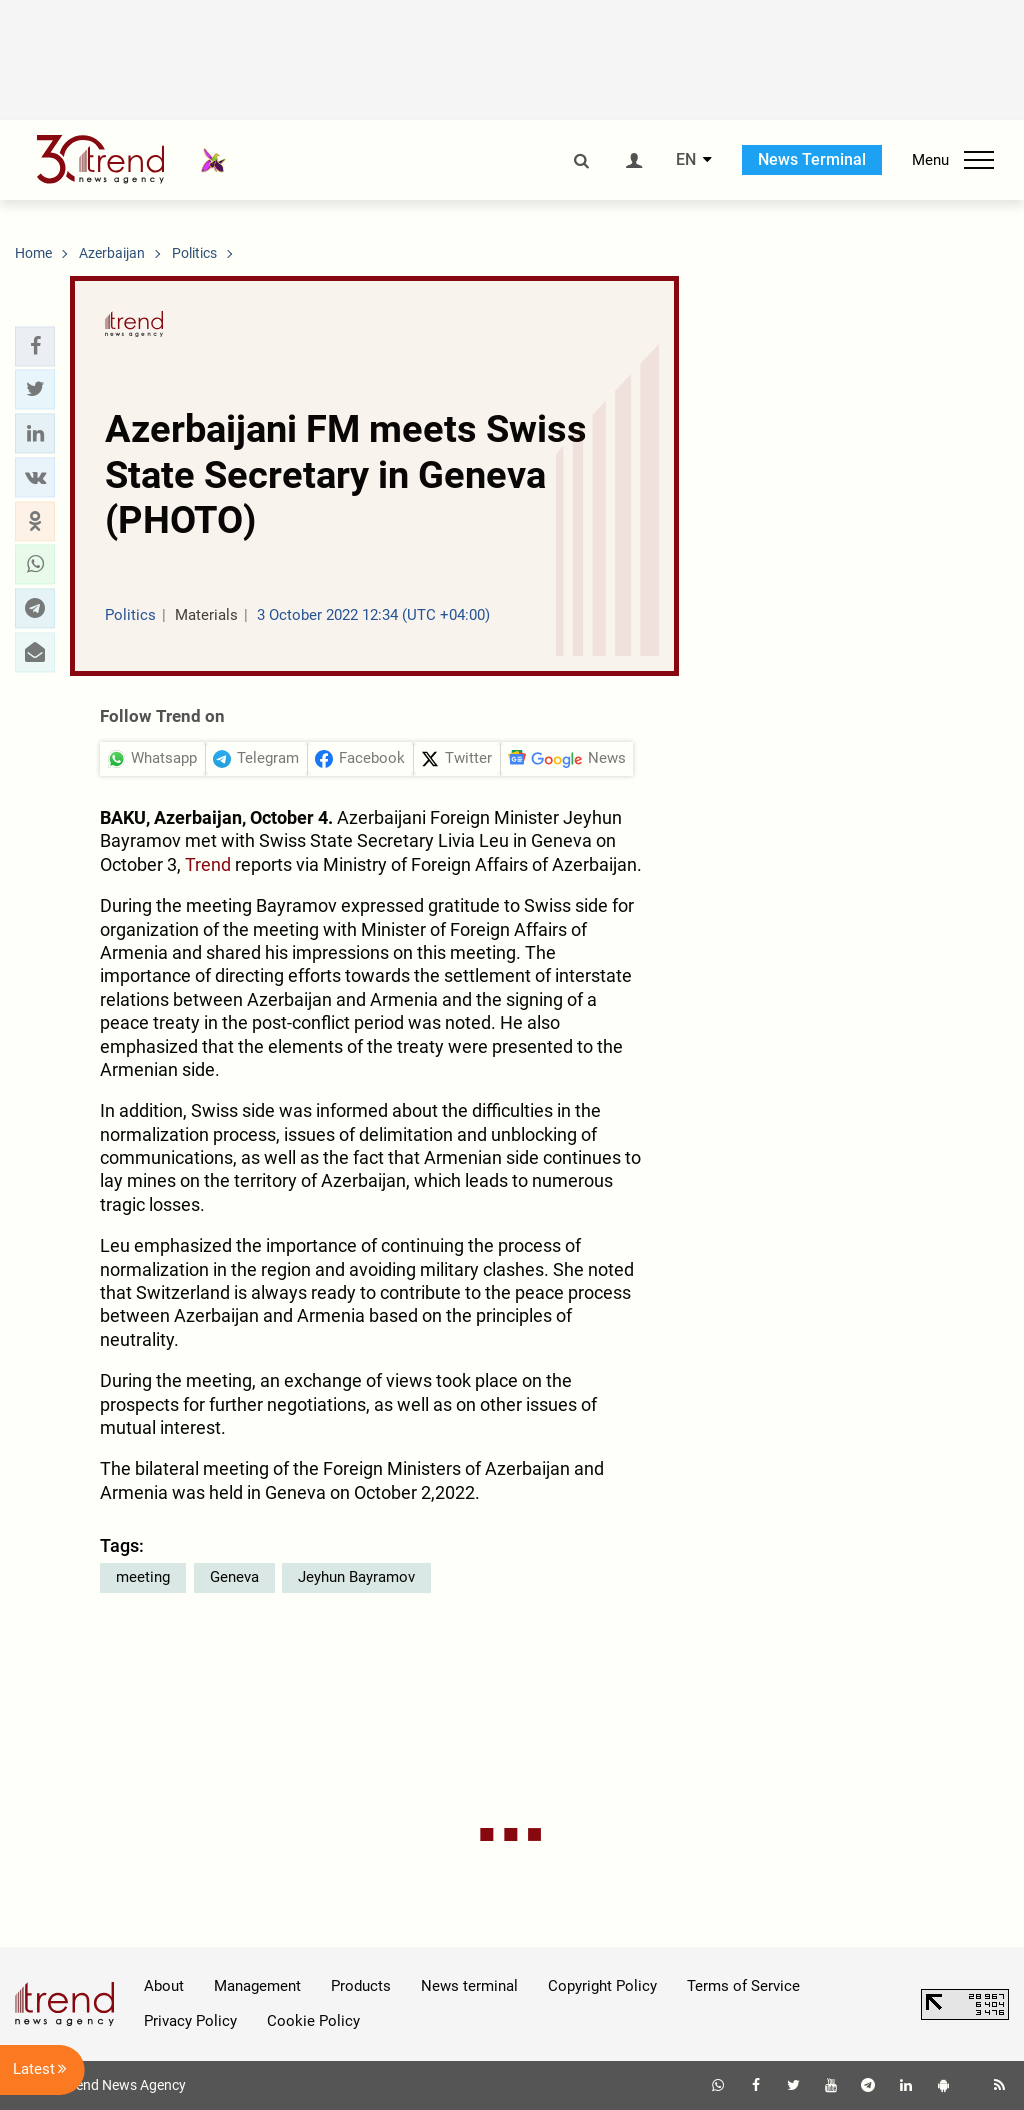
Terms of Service (743, 1986)
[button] (35, 346)
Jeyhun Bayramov (356, 1577)
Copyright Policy (602, 1986)
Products (361, 1986)
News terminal (469, 1986)
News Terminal (812, 159)
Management (257, 1986)
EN (686, 160)
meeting (143, 1577)
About (164, 1986)
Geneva (234, 1577)
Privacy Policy (190, 2021)
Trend (208, 864)
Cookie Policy (313, 2021)
